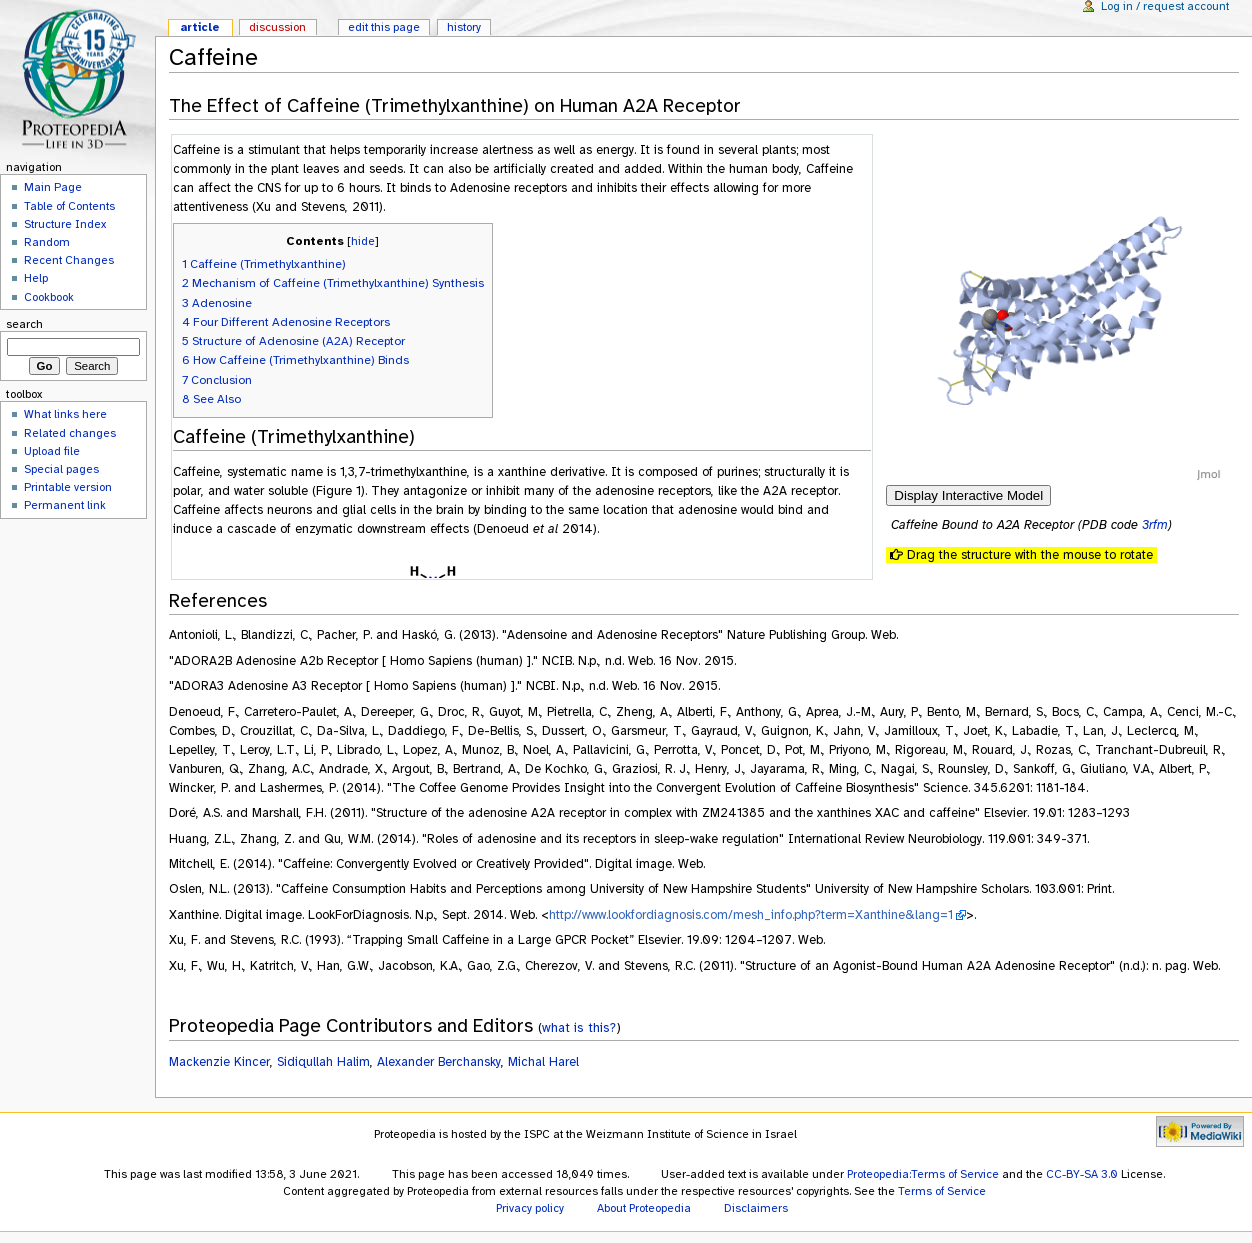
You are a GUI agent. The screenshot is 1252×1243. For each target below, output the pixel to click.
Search (24, 324)
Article (200, 27)
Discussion (277, 27)
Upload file (52, 451)
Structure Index (65, 224)
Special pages (61, 469)
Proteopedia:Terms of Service (923, 1174)
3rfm (1155, 525)
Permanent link (65, 505)
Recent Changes (69, 260)
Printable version (68, 487)
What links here (65, 414)
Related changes (70, 433)
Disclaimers (756, 1208)
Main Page (53, 187)
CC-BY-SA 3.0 (1082, 1174)
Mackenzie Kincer (219, 1062)
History (464, 27)
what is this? (579, 1027)
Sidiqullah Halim (323, 1062)
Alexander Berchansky (439, 1062)
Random (47, 242)
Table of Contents (69, 206)
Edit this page (384, 27)
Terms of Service (942, 1191)
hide (363, 241)
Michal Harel (543, 1062)
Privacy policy (530, 1208)
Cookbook (49, 297)
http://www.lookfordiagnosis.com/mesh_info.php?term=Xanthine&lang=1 (751, 915)
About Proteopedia (644, 1208)
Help (36, 278)
